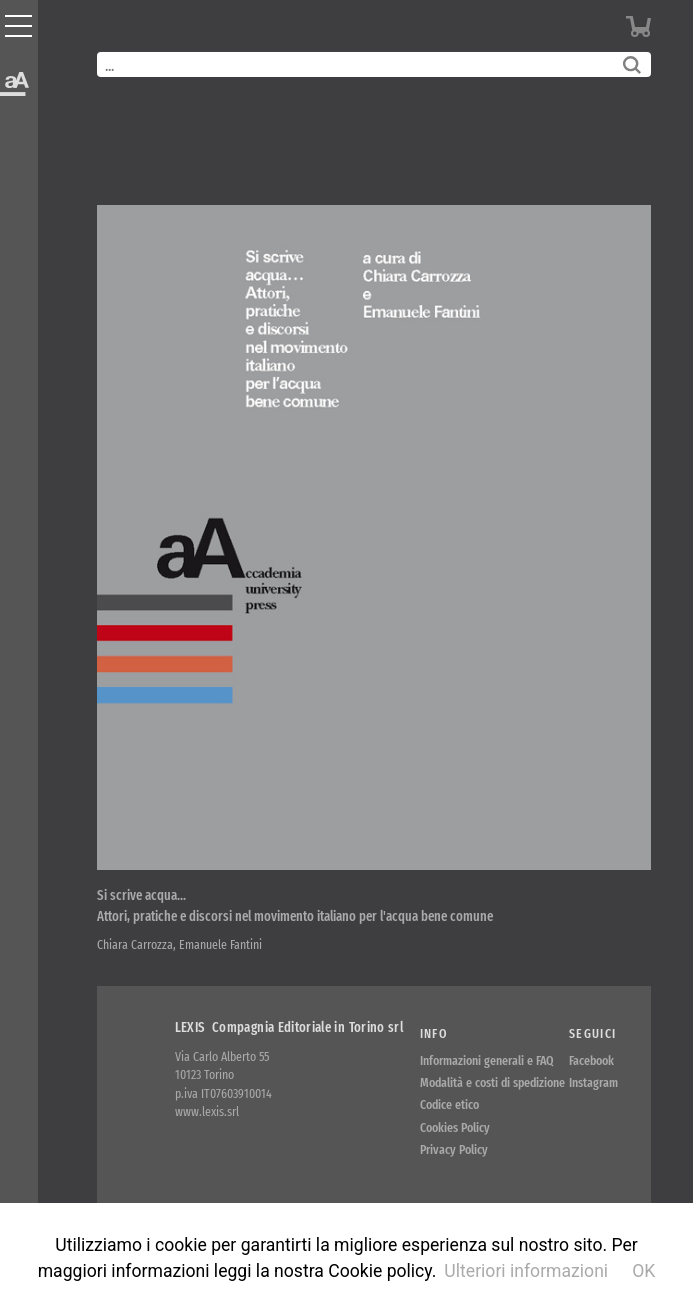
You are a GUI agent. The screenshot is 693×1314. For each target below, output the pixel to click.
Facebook (591, 1060)
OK (643, 1271)
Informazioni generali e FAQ (487, 1060)
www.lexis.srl (207, 1111)
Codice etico (449, 1104)
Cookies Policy (455, 1127)
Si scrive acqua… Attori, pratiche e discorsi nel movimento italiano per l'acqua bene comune (295, 906)
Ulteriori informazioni (526, 1271)
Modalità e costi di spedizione (492, 1082)
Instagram (593, 1082)
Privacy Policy (454, 1149)
